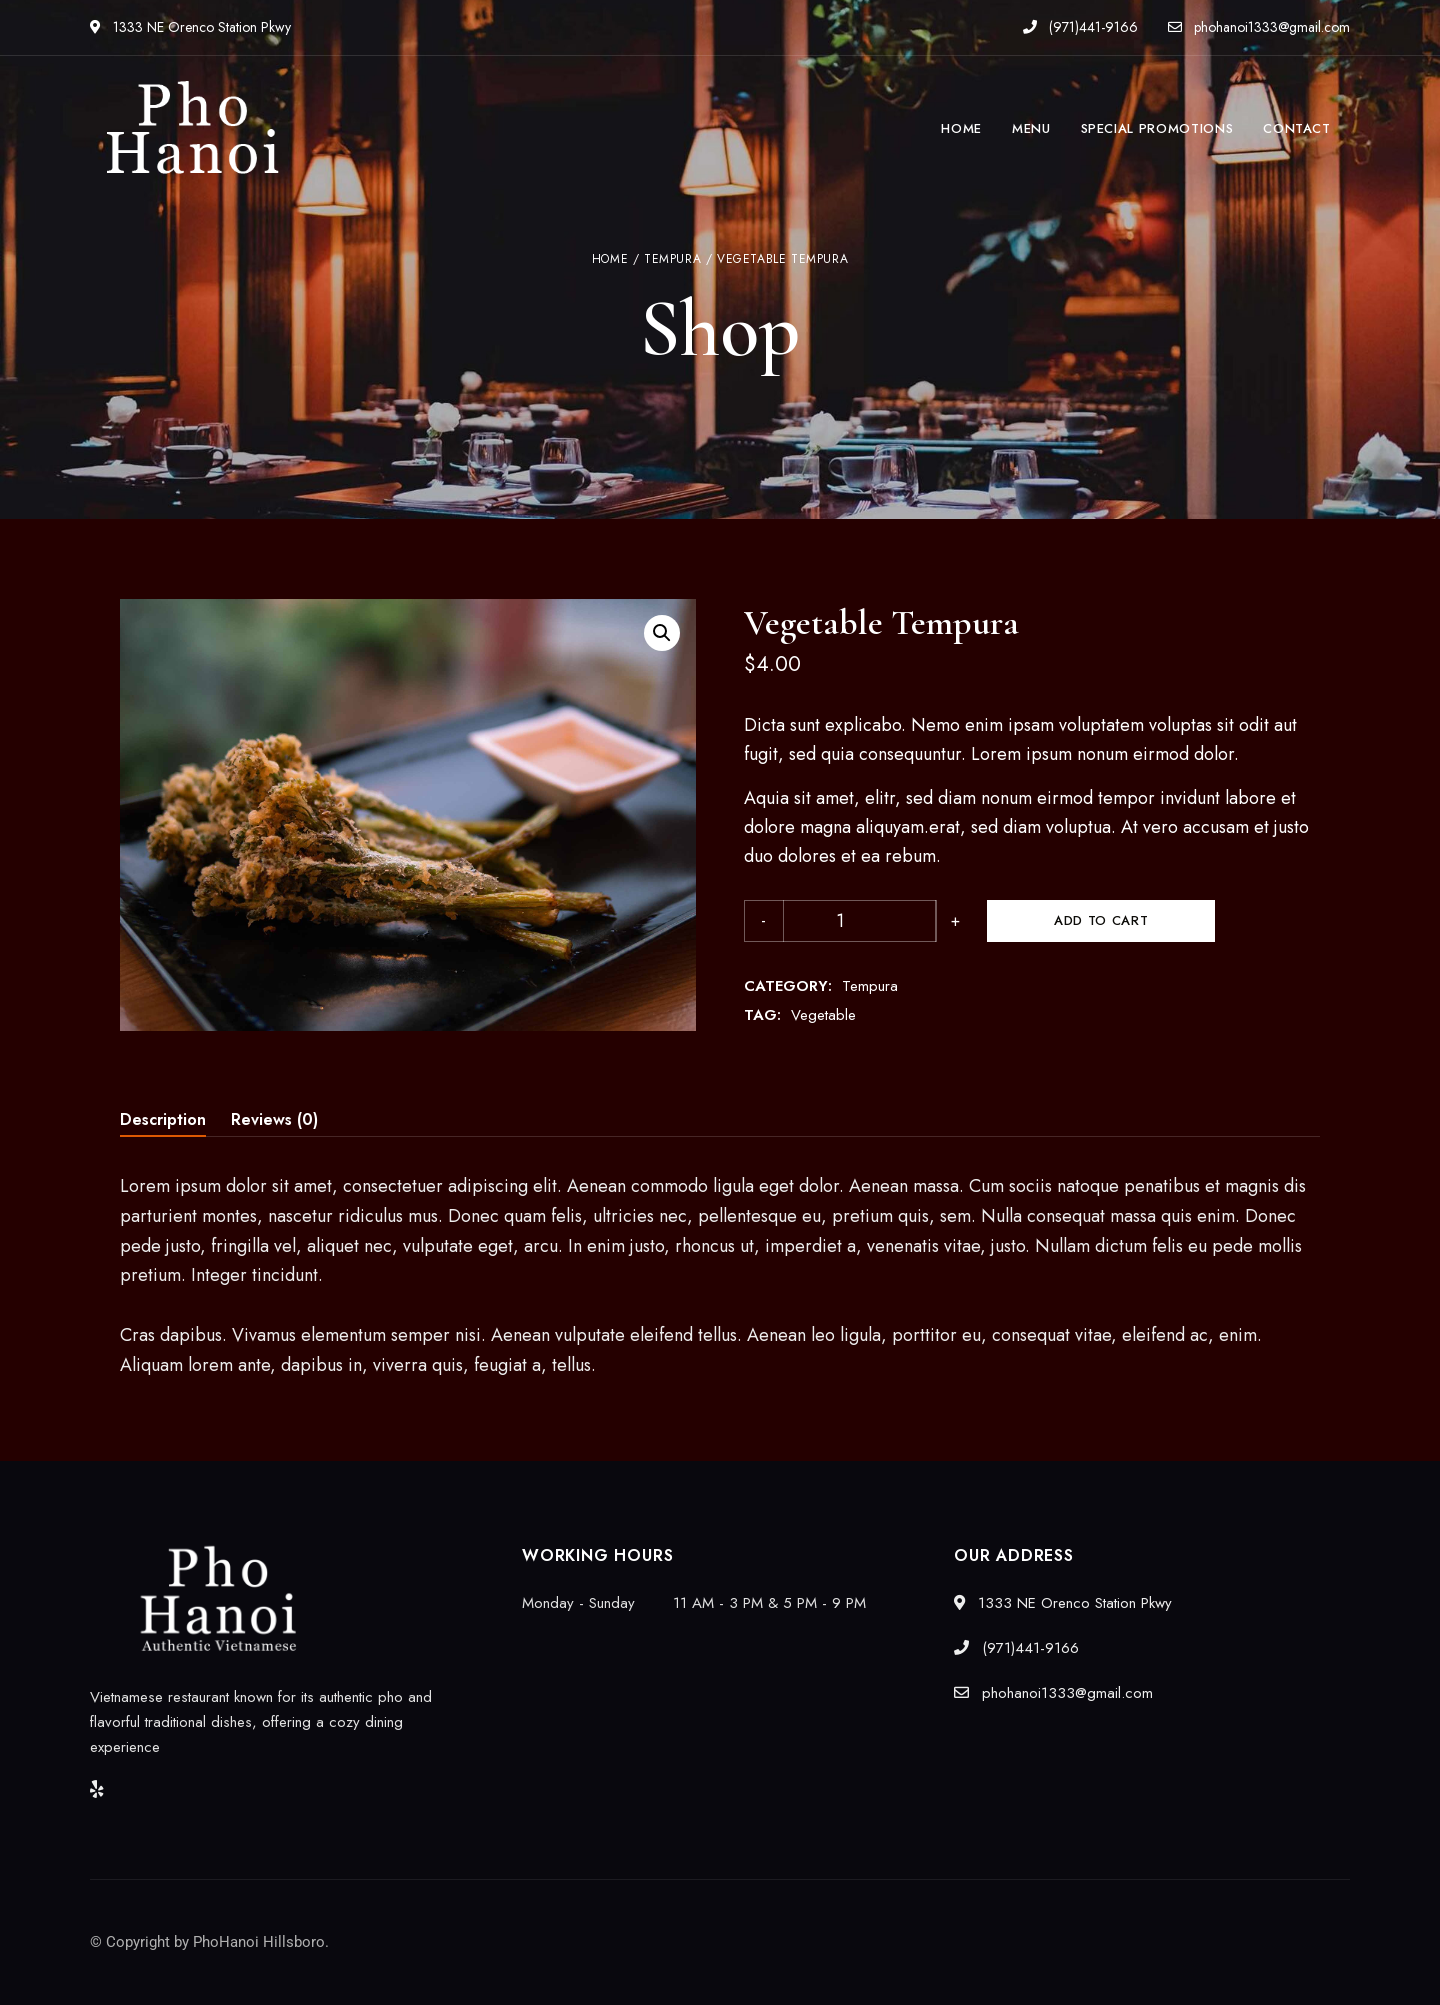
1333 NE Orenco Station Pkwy (190, 27)
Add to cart (996, 920)
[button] (662, 633)
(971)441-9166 (1080, 27)
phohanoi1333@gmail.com (1259, 27)
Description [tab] (163, 1119)
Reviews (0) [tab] (274, 1119)
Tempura (672, 259)
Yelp (97, 1789)
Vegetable (823, 1015)
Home (610, 259)
